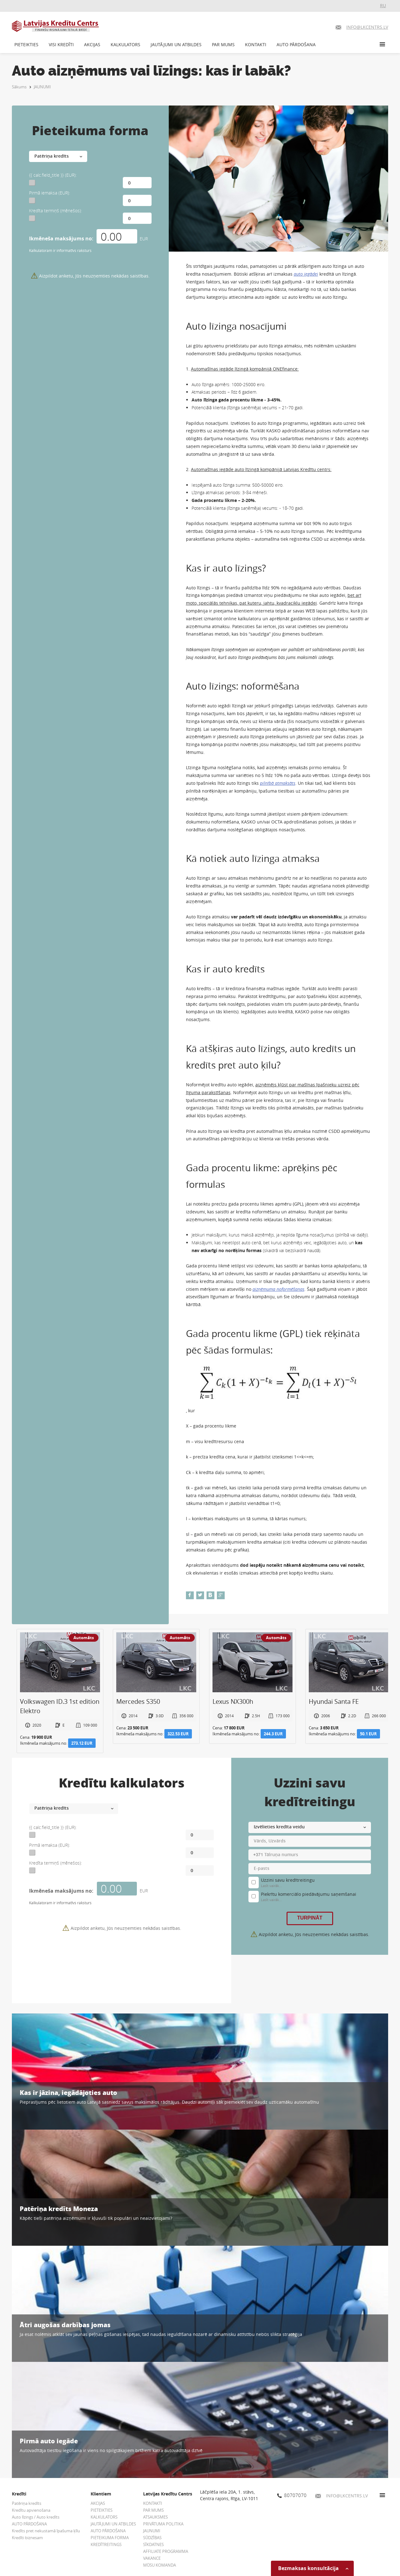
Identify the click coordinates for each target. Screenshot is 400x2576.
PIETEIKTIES (26, 44)
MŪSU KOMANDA (159, 2565)
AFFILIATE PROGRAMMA (165, 2551)
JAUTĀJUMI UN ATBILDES (176, 44)
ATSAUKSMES (155, 2517)
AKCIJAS (92, 44)
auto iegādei (306, 274)
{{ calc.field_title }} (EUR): (53, 175)
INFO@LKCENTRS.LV (341, 2496)
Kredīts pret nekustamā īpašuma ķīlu (46, 2531)
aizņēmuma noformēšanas (278, 1289)
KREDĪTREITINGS (106, 2544)
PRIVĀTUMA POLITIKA (163, 2524)
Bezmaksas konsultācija (313, 2568)
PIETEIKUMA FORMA (110, 2537)
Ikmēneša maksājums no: (61, 238)
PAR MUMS (223, 44)
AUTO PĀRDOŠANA (296, 44)
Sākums (19, 87)
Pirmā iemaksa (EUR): (49, 193)
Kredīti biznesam (27, 2537)
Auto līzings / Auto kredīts (35, 2517)
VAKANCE (152, 2558)
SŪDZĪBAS (152, 2537)
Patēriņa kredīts (26, 2503)
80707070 (292, 2495)
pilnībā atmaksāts (277, 783)
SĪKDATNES (153, 2544)
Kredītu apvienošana (31, 2510)
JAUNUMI (42, 87)
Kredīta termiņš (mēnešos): (55, 211)
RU (383, 5)
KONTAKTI (255, 44)
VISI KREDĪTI (61, 44)
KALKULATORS (125, 44)
